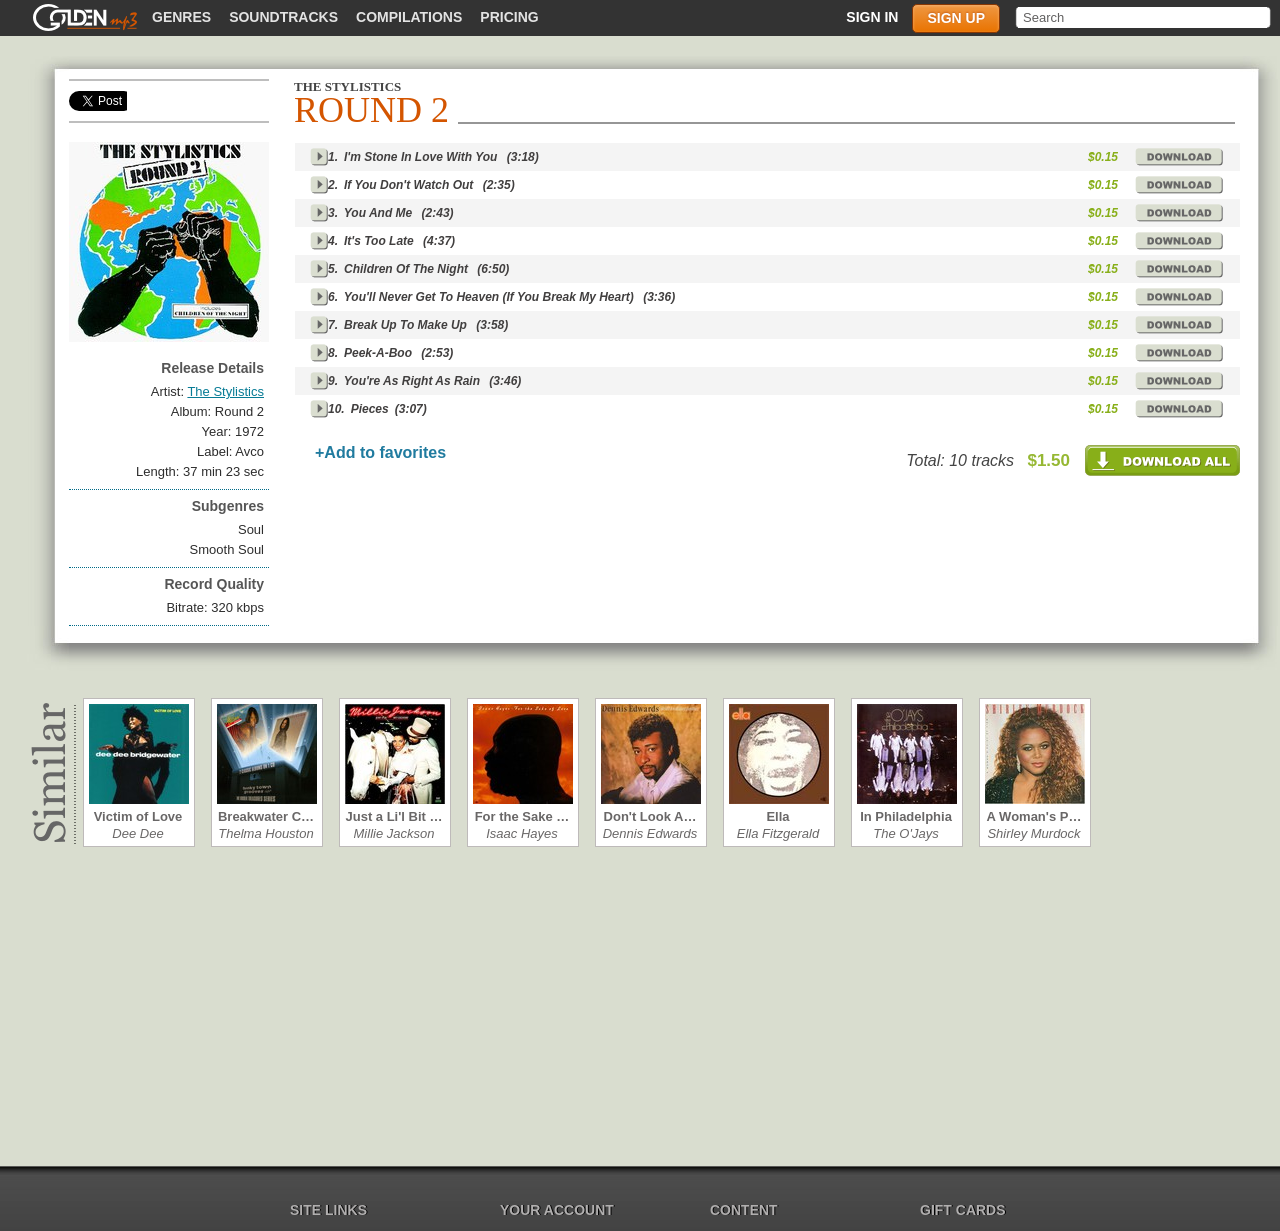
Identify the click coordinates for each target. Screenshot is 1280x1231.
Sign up (956, 18)
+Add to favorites (380, 452)
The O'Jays (905, 833)
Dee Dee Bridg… (137, 833)
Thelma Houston (265, 833)
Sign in (872, 17)
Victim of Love (138, 816)
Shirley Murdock (1033, 833)
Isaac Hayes (522, 833)
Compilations (409, 17)
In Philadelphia (906, 816)
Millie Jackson (394, 833)
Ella (777, 816)
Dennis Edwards (650, 833)
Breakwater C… (266, 816)
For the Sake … (522, 816)
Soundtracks (283, 17)
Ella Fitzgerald (778, 833)
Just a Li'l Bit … (394, 816)
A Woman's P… (1034, 816)
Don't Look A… (650, 816)
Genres (181, 17)
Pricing (509, 17)
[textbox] (1144, 17)
